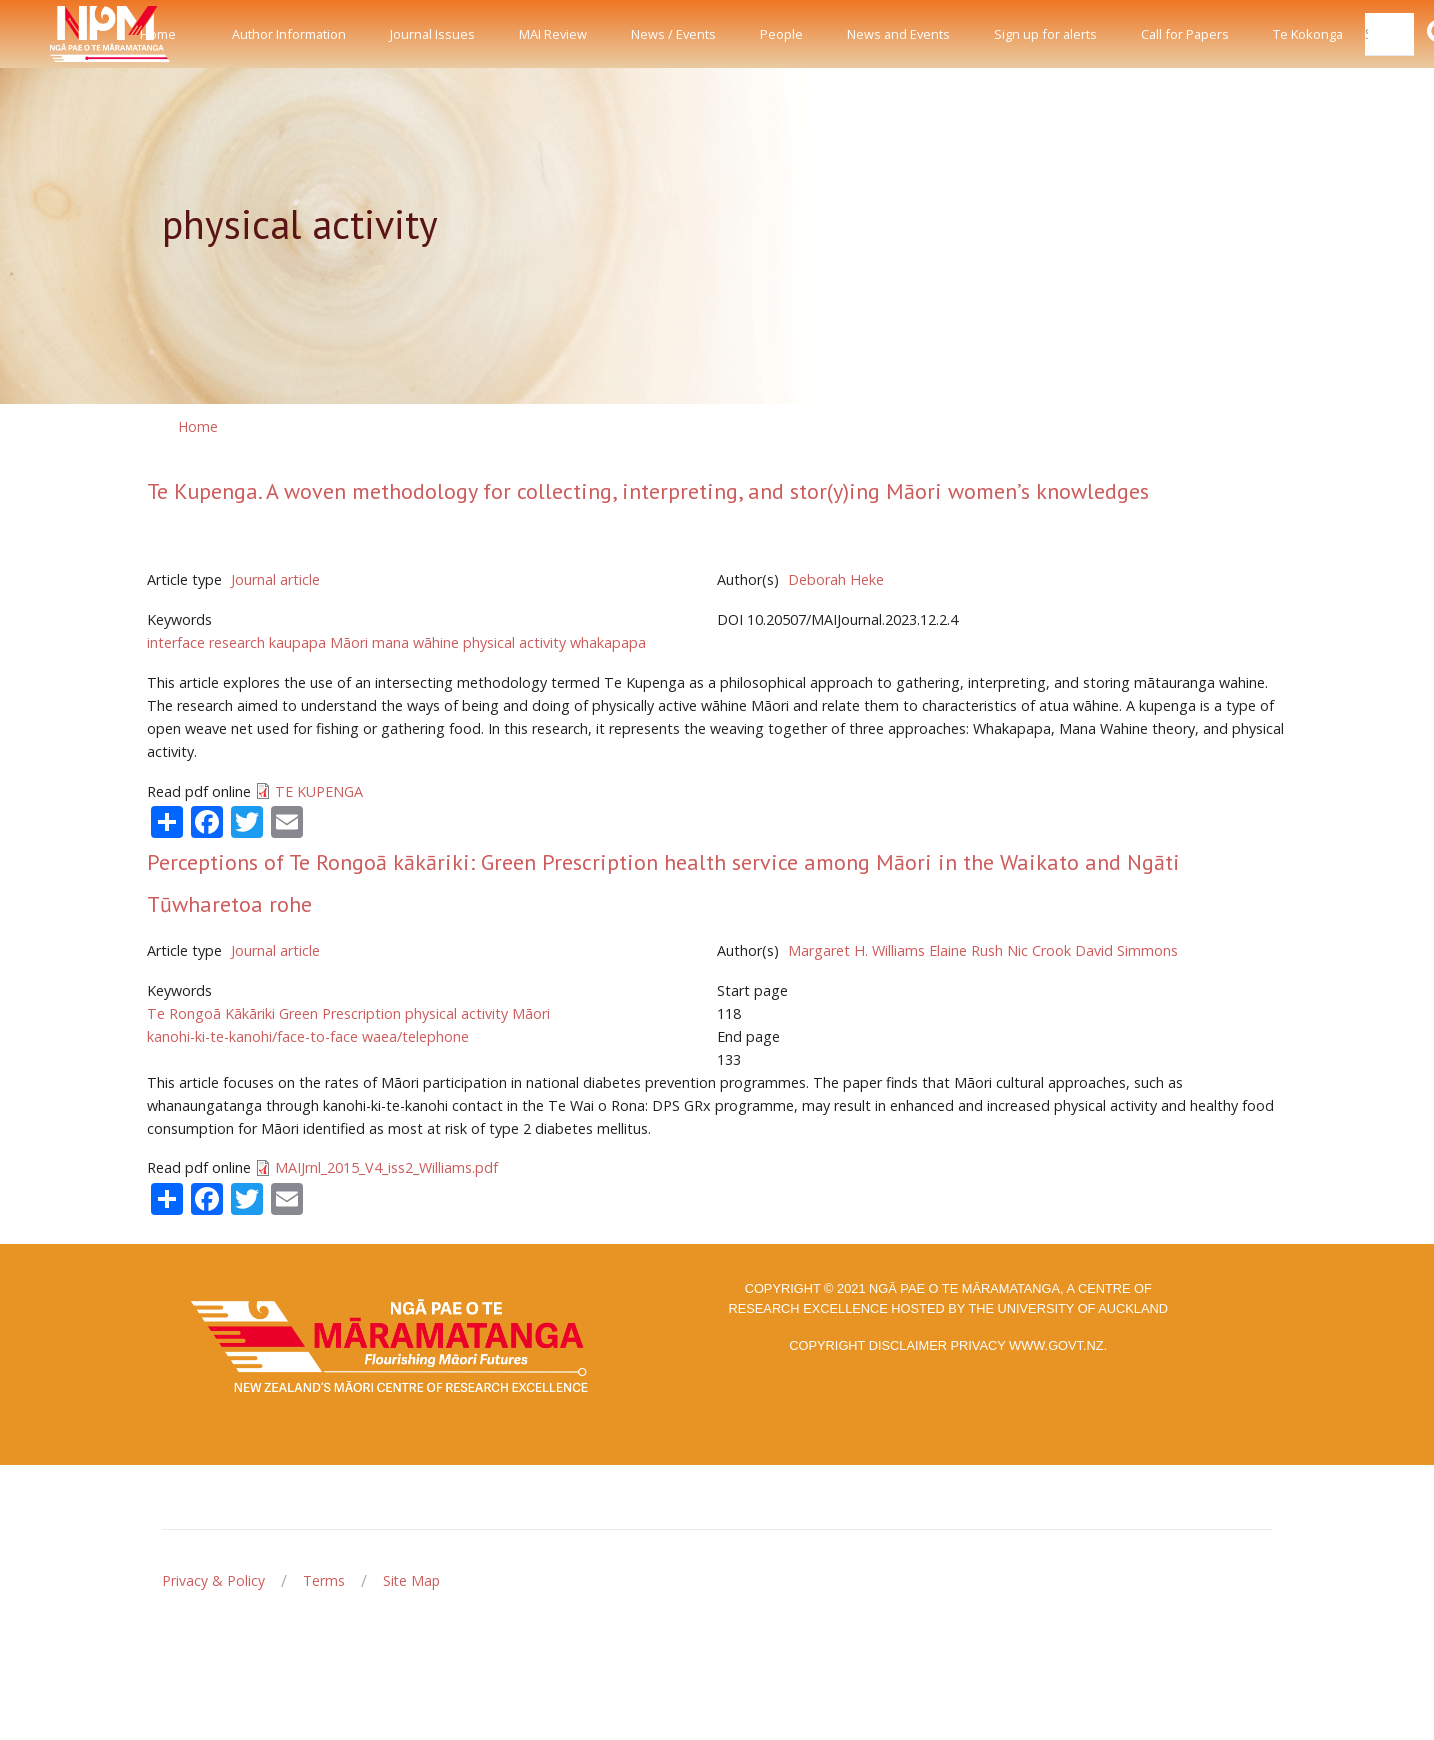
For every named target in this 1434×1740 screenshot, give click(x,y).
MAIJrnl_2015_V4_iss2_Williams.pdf (386, 1167)
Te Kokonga (1308, 34)
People (781, 34)
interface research (206, 642)
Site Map (411, 1580)
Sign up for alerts (1045, 34)
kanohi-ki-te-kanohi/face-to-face (252, 1036)
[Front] (60, 34)
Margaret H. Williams (856, 950)
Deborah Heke (836, 579)
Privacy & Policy (213, 1580)
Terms (324, 1580)
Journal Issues (432, 34)
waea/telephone (415, 1036)
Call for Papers (1185, 34)
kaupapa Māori (318, 642)
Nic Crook (1039, 950)
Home (158, 34)
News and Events (898, 34)
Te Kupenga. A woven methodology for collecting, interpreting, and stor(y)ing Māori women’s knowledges (648, 491)
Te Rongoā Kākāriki (211, 1013)
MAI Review (553, 34)
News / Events (673, 34)
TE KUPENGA (319, 791)
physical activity (514, 642)
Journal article (275, 579)
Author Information (289, 34)
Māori (531, 1013)
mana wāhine (415, 642)
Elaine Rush (966, 950)
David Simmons (1126, 950)
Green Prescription (340, 1013)
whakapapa (608, 642)
